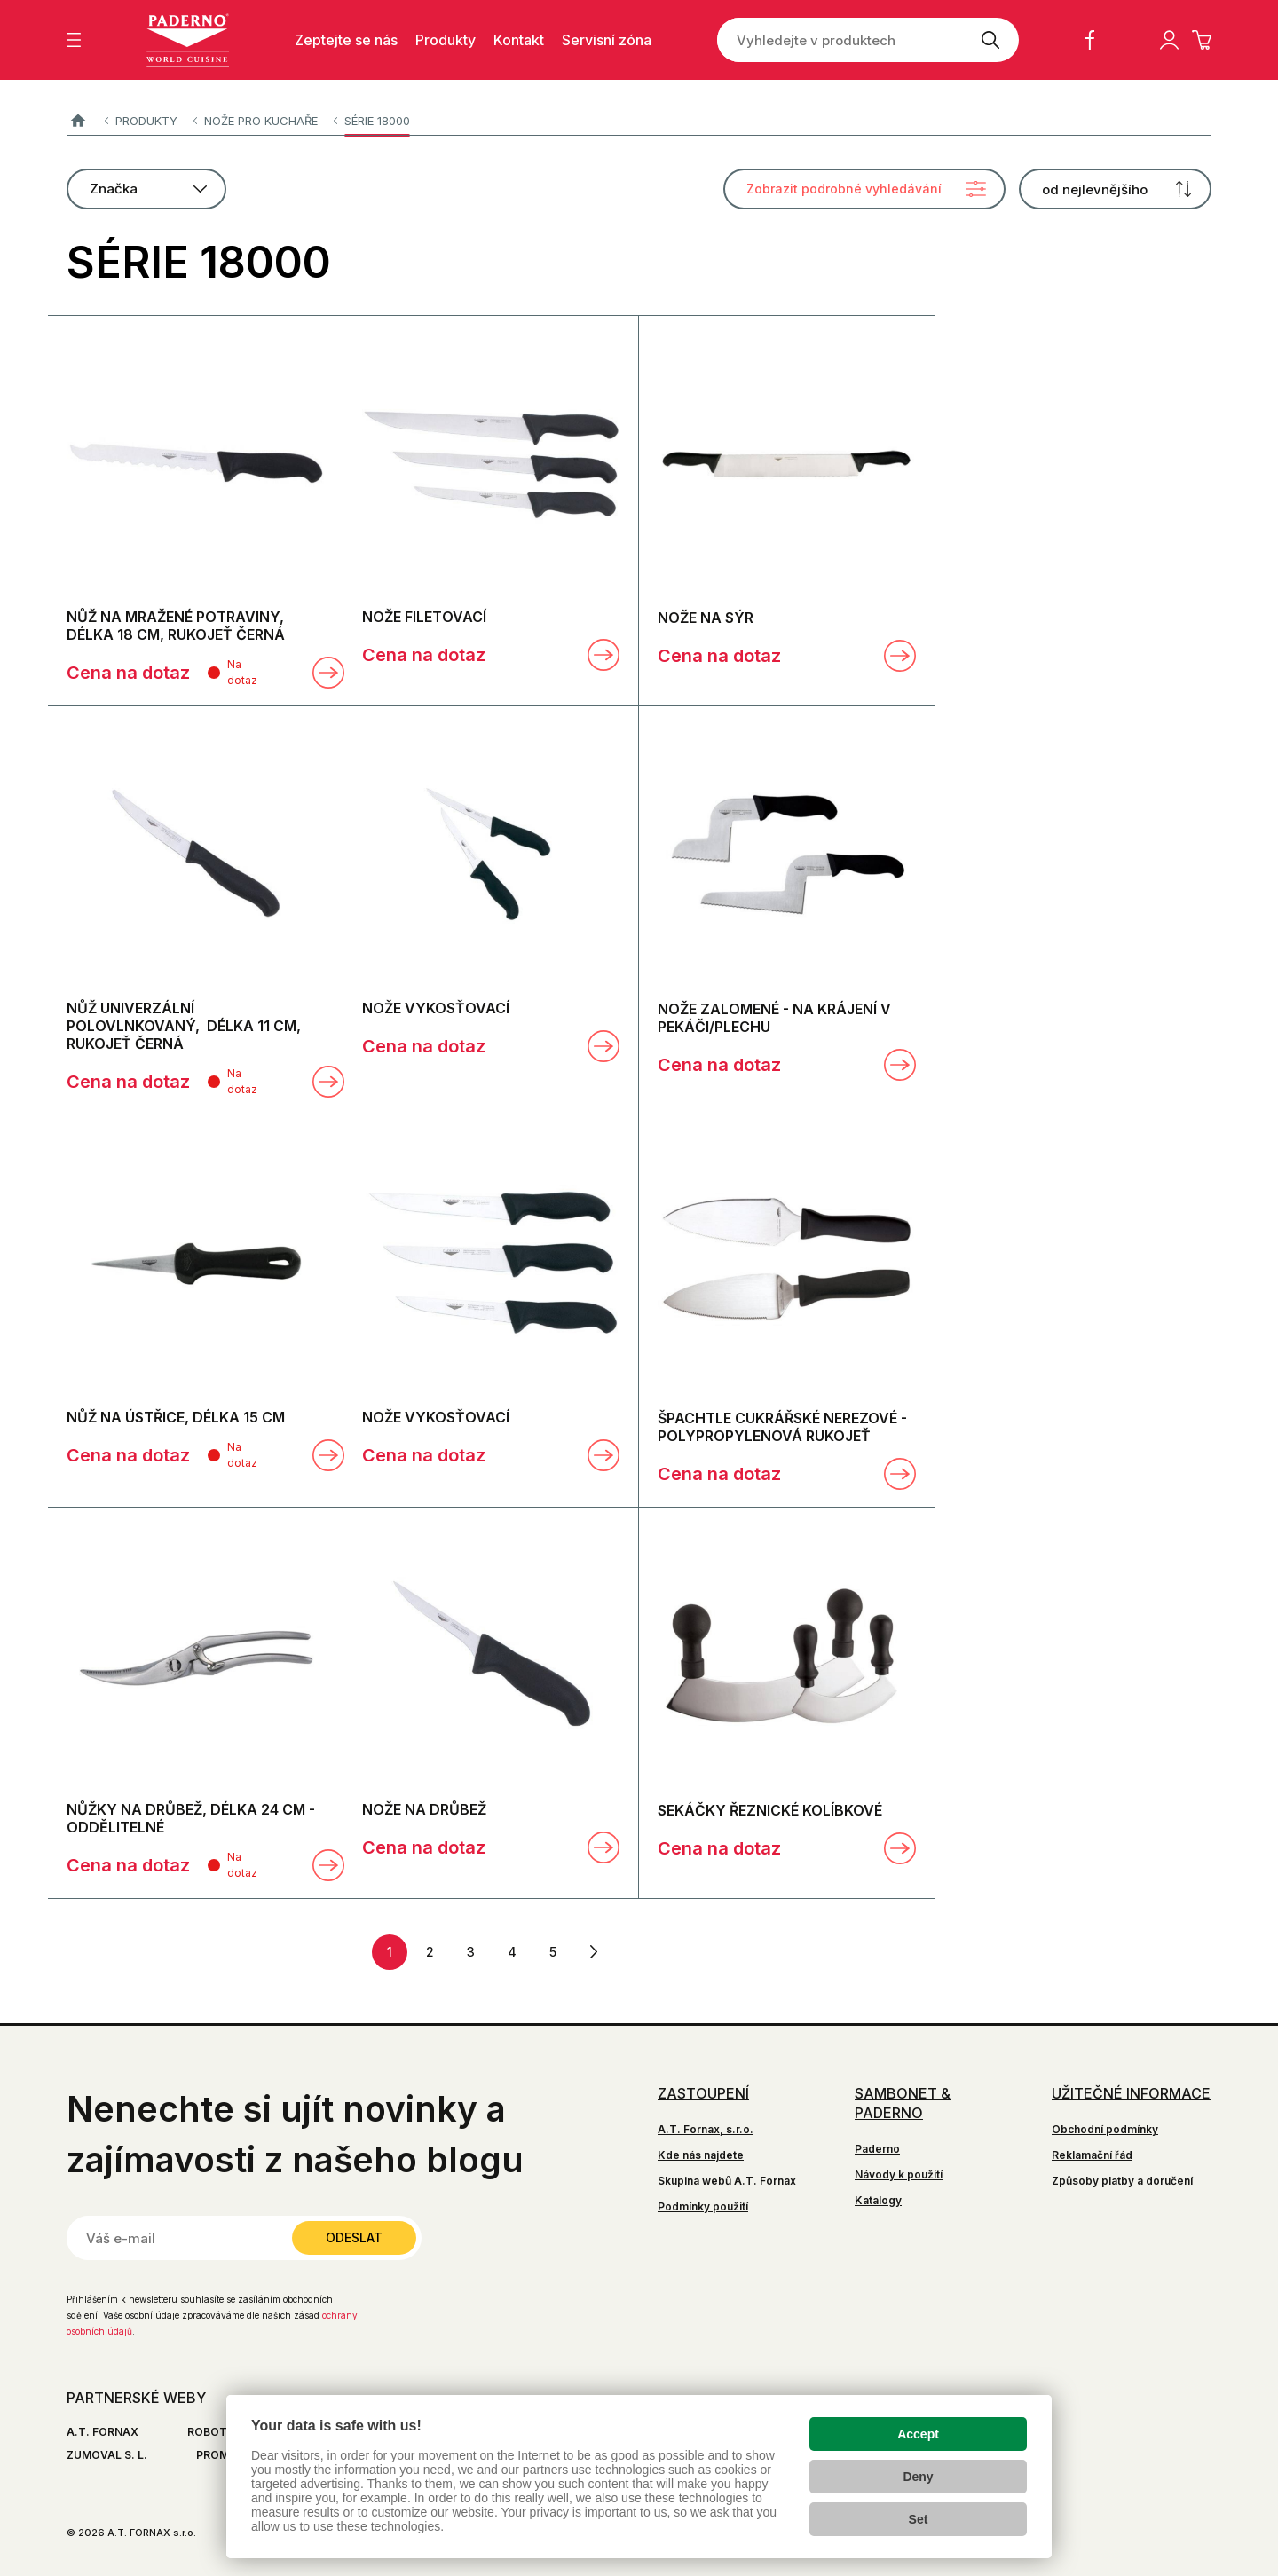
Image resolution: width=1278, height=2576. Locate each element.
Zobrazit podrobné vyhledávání (844, 188)
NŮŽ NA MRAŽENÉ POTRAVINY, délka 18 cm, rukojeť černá (176, 625)
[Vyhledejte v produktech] (839, 40)
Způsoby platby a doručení (1122, 2180)
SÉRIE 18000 (377, 121)
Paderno (78, 121)
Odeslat (354, 2237)
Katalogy (878, 2200)
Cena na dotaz (128, 673)
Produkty (146, 121)
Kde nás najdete (701, 2155)
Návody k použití (899, 2174)
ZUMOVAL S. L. (107, 2455)
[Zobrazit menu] (74, 39)
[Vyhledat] (990, 40)
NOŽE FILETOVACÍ (424, 617)
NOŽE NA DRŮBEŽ (424, 1809)
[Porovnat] (285, 673)
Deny (918, 2477)
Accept (918, 2434)
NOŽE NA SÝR (705, 617)
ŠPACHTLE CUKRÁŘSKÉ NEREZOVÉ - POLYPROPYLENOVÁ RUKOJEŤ (782, 1427)
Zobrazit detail (328, 673)
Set (918, 2519)
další (593, 1952)
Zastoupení (703, 2093)
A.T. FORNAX (102, 2431)
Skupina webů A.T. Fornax (727, 2180)
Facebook (1089, 40)
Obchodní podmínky (1105, 2129)
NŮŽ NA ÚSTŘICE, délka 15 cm (176, 1417)
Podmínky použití (703, 2206)
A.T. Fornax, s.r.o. (705, 2129)
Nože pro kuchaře (261, 121)
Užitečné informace (1131, 2093)
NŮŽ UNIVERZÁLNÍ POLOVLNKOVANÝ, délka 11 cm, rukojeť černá (184, 1025)
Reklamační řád (1092, 2155)
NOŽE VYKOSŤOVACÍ (435, 1008)
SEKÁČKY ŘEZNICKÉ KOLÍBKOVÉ (770, 1810)
